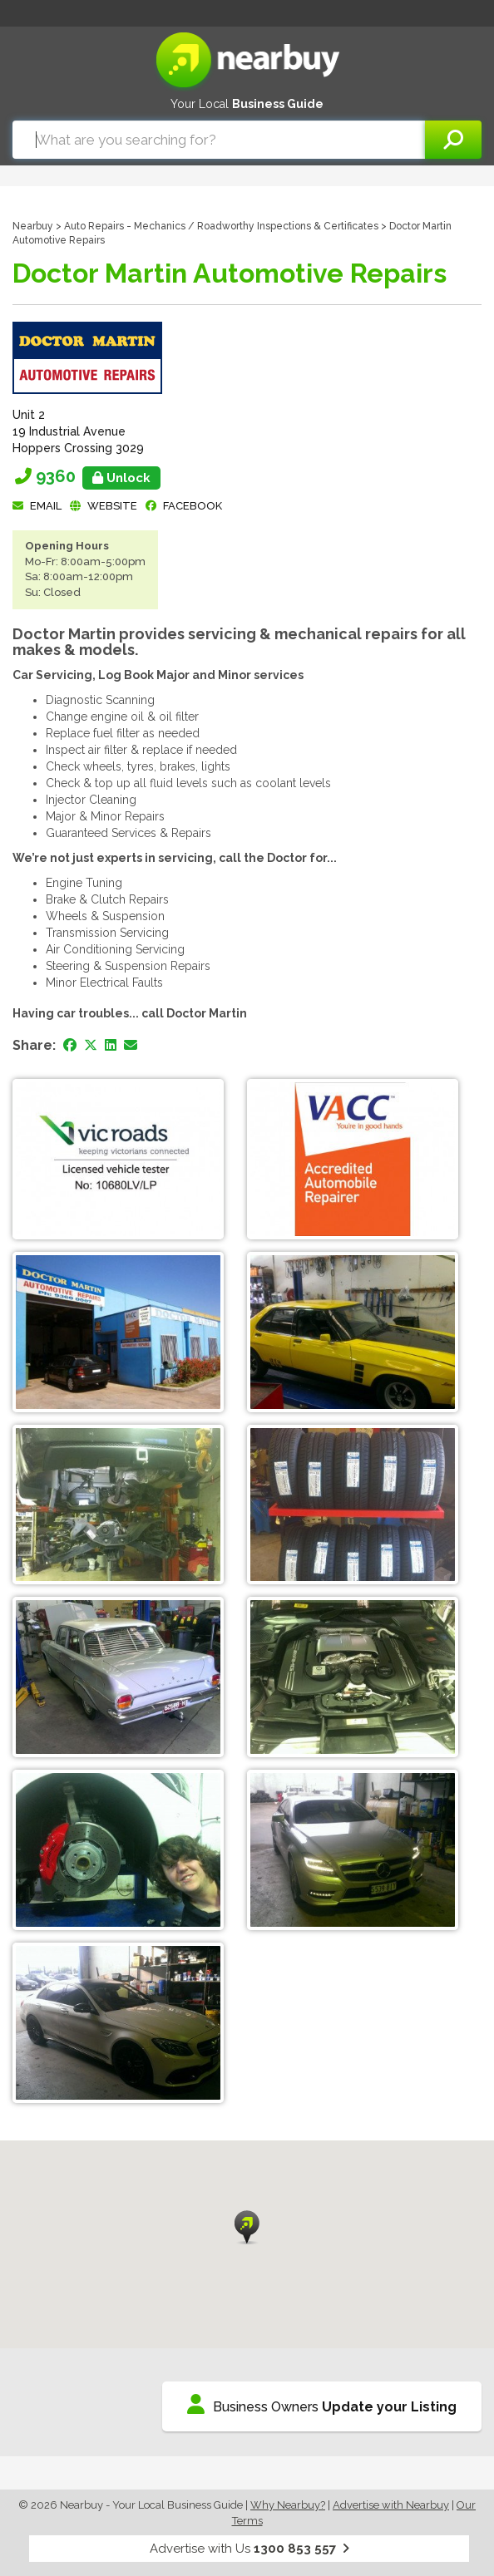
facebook (192, 506)
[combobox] (218, 140)
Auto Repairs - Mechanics (124, 226)
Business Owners (322, 2404)
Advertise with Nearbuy (391, 2505)
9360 (98, 476)
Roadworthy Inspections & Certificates (287, 226)
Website (112, 506)
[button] (247, 2227)
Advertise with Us (249, 2548)
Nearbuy (32, 226)
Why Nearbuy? (287, 2505)
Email (46, 506)
